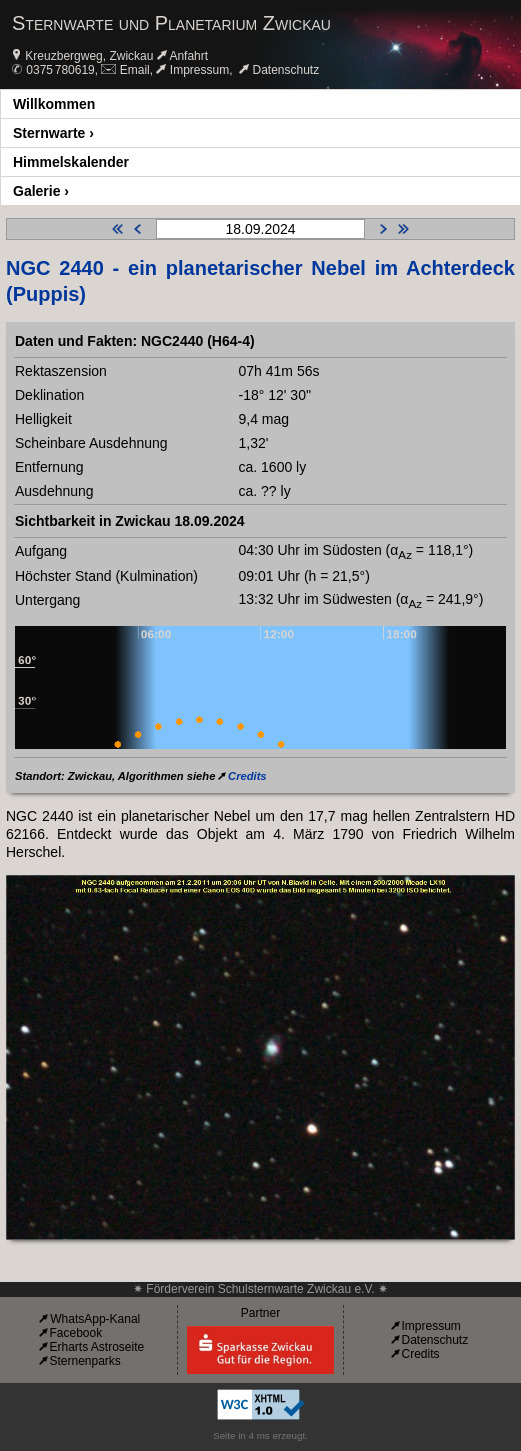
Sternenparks (84, 1361)
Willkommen (54, 104)
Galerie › (41, 191)
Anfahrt (188, 56)
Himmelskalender (71, 162)
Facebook (75, 1333)
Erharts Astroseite (96, 1347)
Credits (247, 776)
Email (135, 70)
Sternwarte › (53, 133)
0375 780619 (60, 70)
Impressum (199, 70)
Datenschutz (286, 70)
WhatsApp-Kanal (95, 1319)
